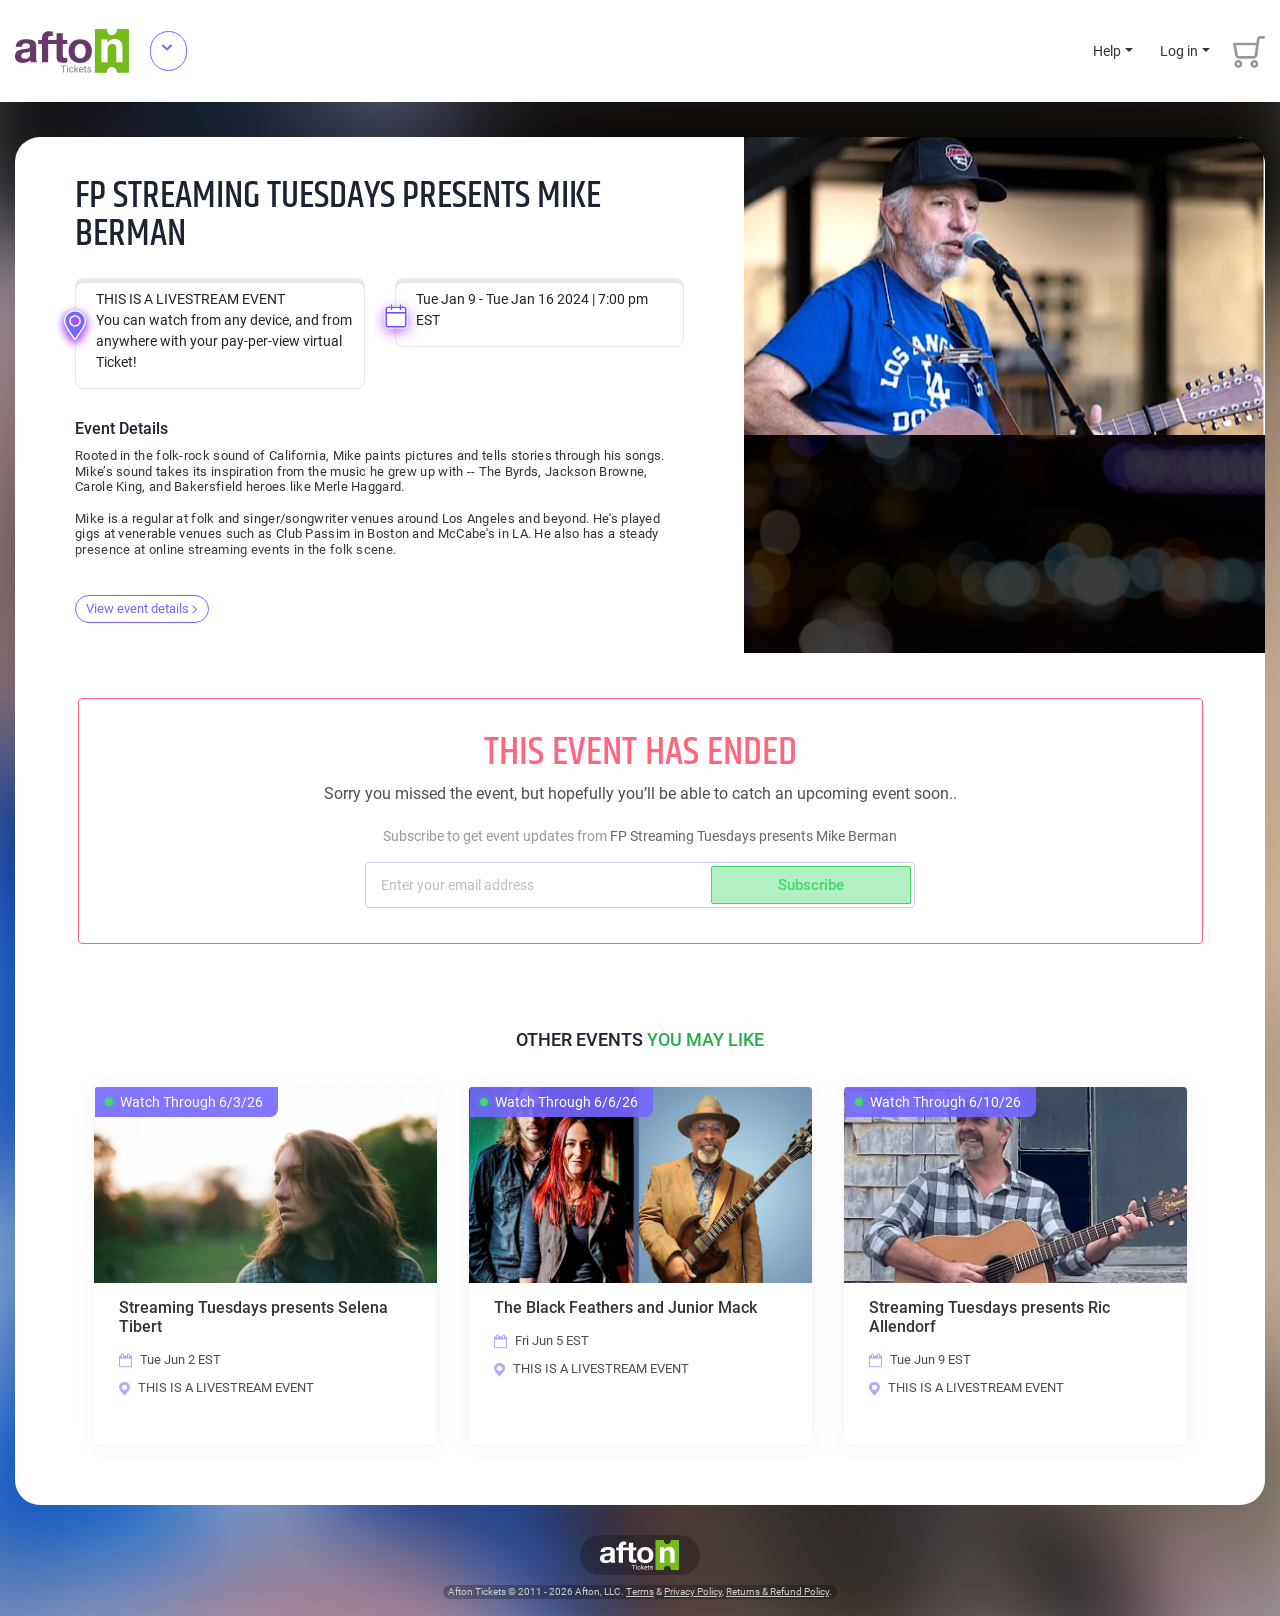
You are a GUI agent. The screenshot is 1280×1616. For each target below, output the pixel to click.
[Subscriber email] (540, 885)
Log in (1179, 51)
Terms (640, 1592)
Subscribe (811, 885)
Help (1107, 51)
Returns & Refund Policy (777, 1592)
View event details (142, 608)
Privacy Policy (693, 1592)
